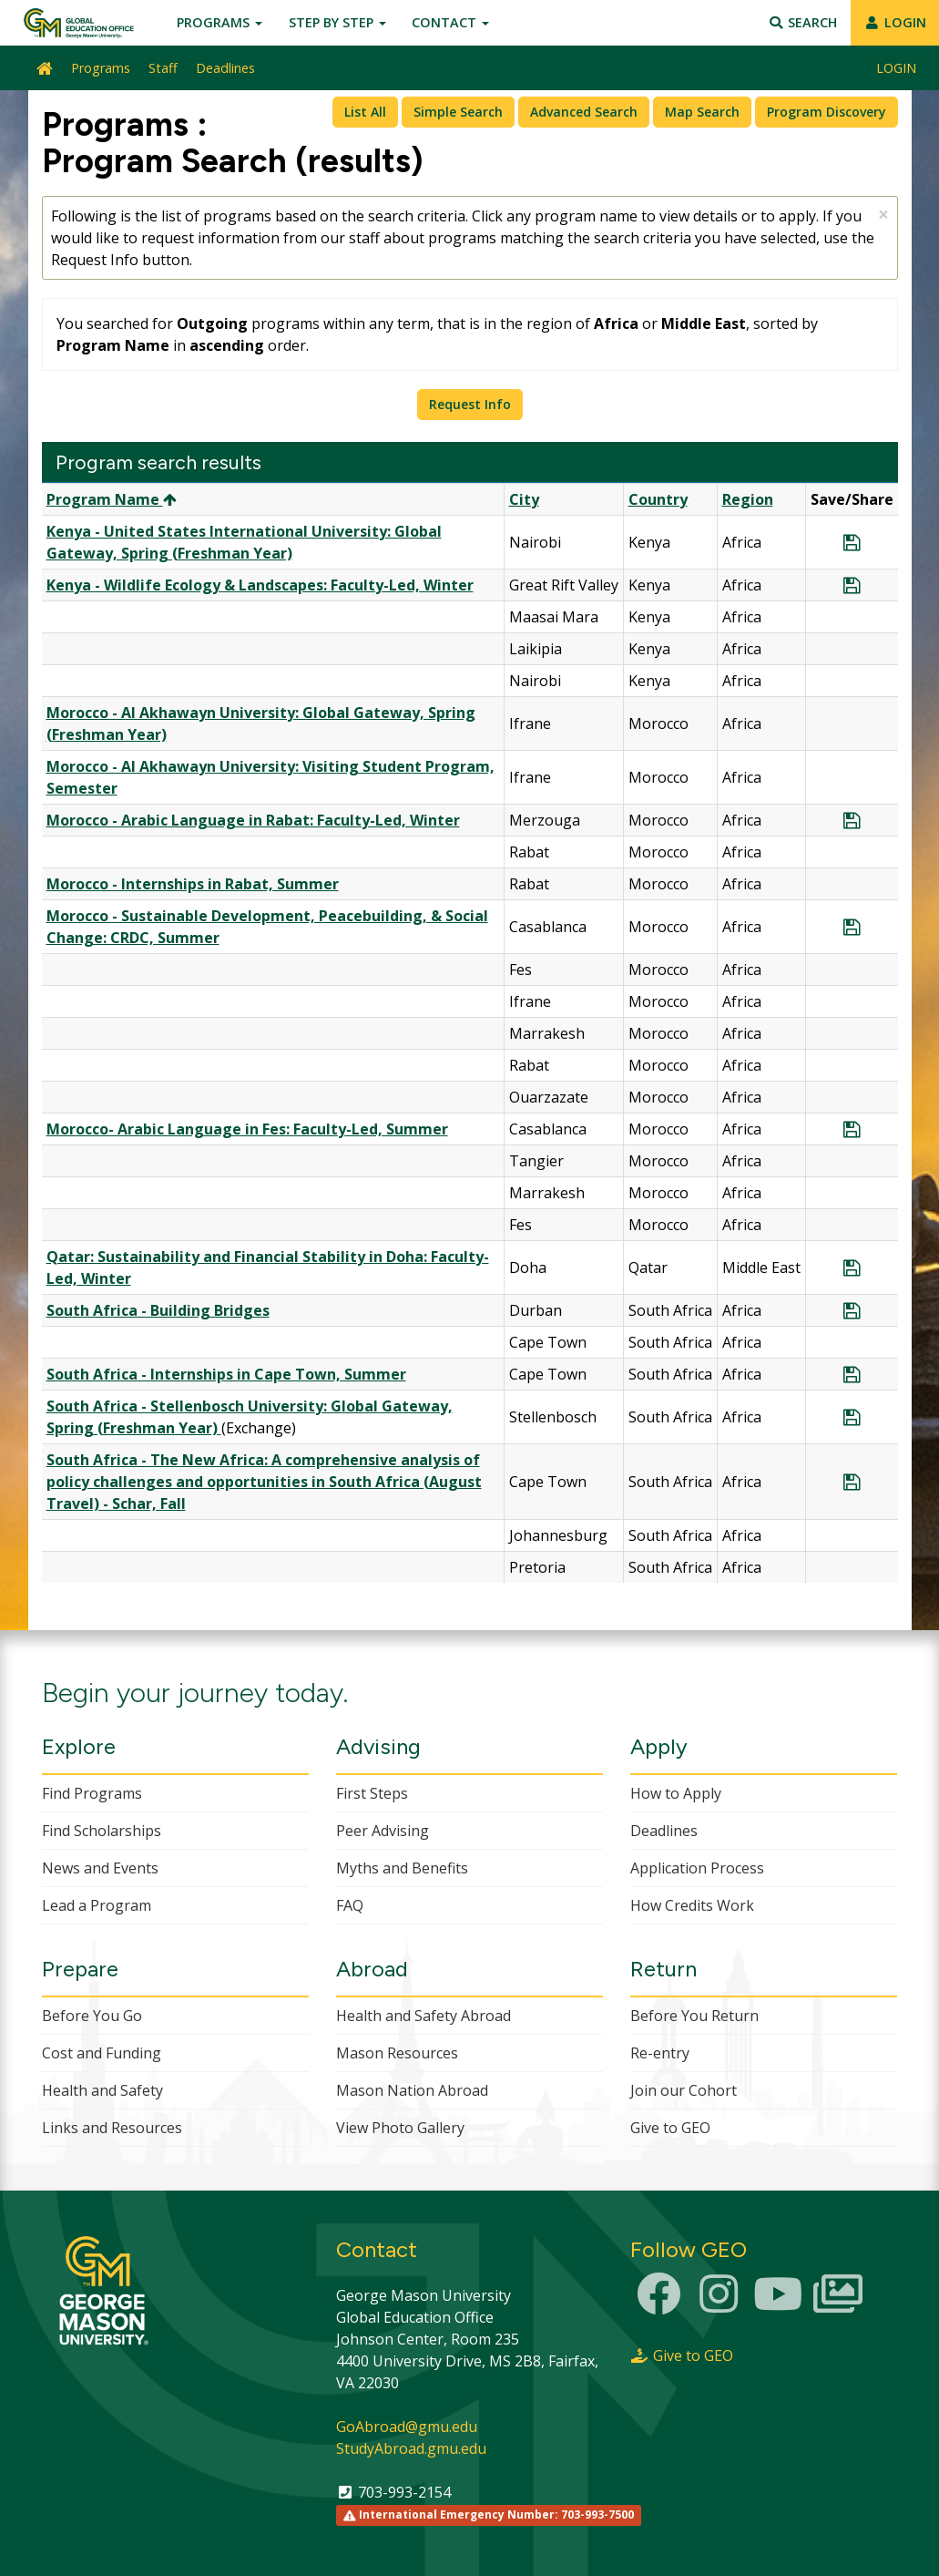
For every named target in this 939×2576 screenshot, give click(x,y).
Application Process (697, 1868)
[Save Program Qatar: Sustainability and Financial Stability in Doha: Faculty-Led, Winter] (851, 1267)
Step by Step (337, 22)
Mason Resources (397, 2053)
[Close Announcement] (883, 214)
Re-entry (659, 2053)
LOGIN (894, 22)
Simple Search (458, 111)
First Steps (372, 1793)
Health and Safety (102, 2090)
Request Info (470, 404)
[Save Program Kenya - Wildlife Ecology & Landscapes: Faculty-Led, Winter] (851, 585)
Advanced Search (584, 111)
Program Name (111, 499)
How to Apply (675, 1793)
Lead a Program (96, 1905)
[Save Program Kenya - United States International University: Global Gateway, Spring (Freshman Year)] (851, 542)
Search (803, 22)
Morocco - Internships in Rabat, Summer (192, 884)
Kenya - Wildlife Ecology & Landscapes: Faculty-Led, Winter (260, 585)
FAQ (349, 1905)
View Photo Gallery (400, 2128)
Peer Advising (382, 1831)
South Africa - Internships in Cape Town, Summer (226, 1374)
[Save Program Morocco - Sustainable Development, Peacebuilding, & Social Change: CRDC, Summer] (851, 927)
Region (747, 499)
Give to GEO (670, 2128)
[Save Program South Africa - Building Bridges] (851, 1310)
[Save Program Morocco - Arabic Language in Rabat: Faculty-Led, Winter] (851, 820)
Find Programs (92, 1793)
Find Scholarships (101, 1831)
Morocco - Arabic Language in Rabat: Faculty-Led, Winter (253, 820)
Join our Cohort (683, 2090)
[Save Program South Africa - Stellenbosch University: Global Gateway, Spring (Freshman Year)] (851, 1417)
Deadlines (225, 68)
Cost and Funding (101, 2053)
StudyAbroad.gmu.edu (411, 2448)
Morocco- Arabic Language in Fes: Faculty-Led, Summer (247, 1129)
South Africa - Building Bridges (158, 1310)
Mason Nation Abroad (412, 2090)
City (524, 499)
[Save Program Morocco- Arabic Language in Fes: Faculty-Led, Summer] (851, 1129)
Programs (219, 22)
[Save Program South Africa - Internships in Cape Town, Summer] (851, 1374)
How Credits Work (692, 1905)
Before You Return (694, 2016)
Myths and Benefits (402, 1868)
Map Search (702, 111)
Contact (450, 22)
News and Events (100, 1868)
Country (658, 499)
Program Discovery (826, 111)
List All (365, 111)
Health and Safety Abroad (423, 2016)
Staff (163, 68)
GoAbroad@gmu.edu (406, 2427)
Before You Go (92, 2016)
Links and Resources (112, 2128)
